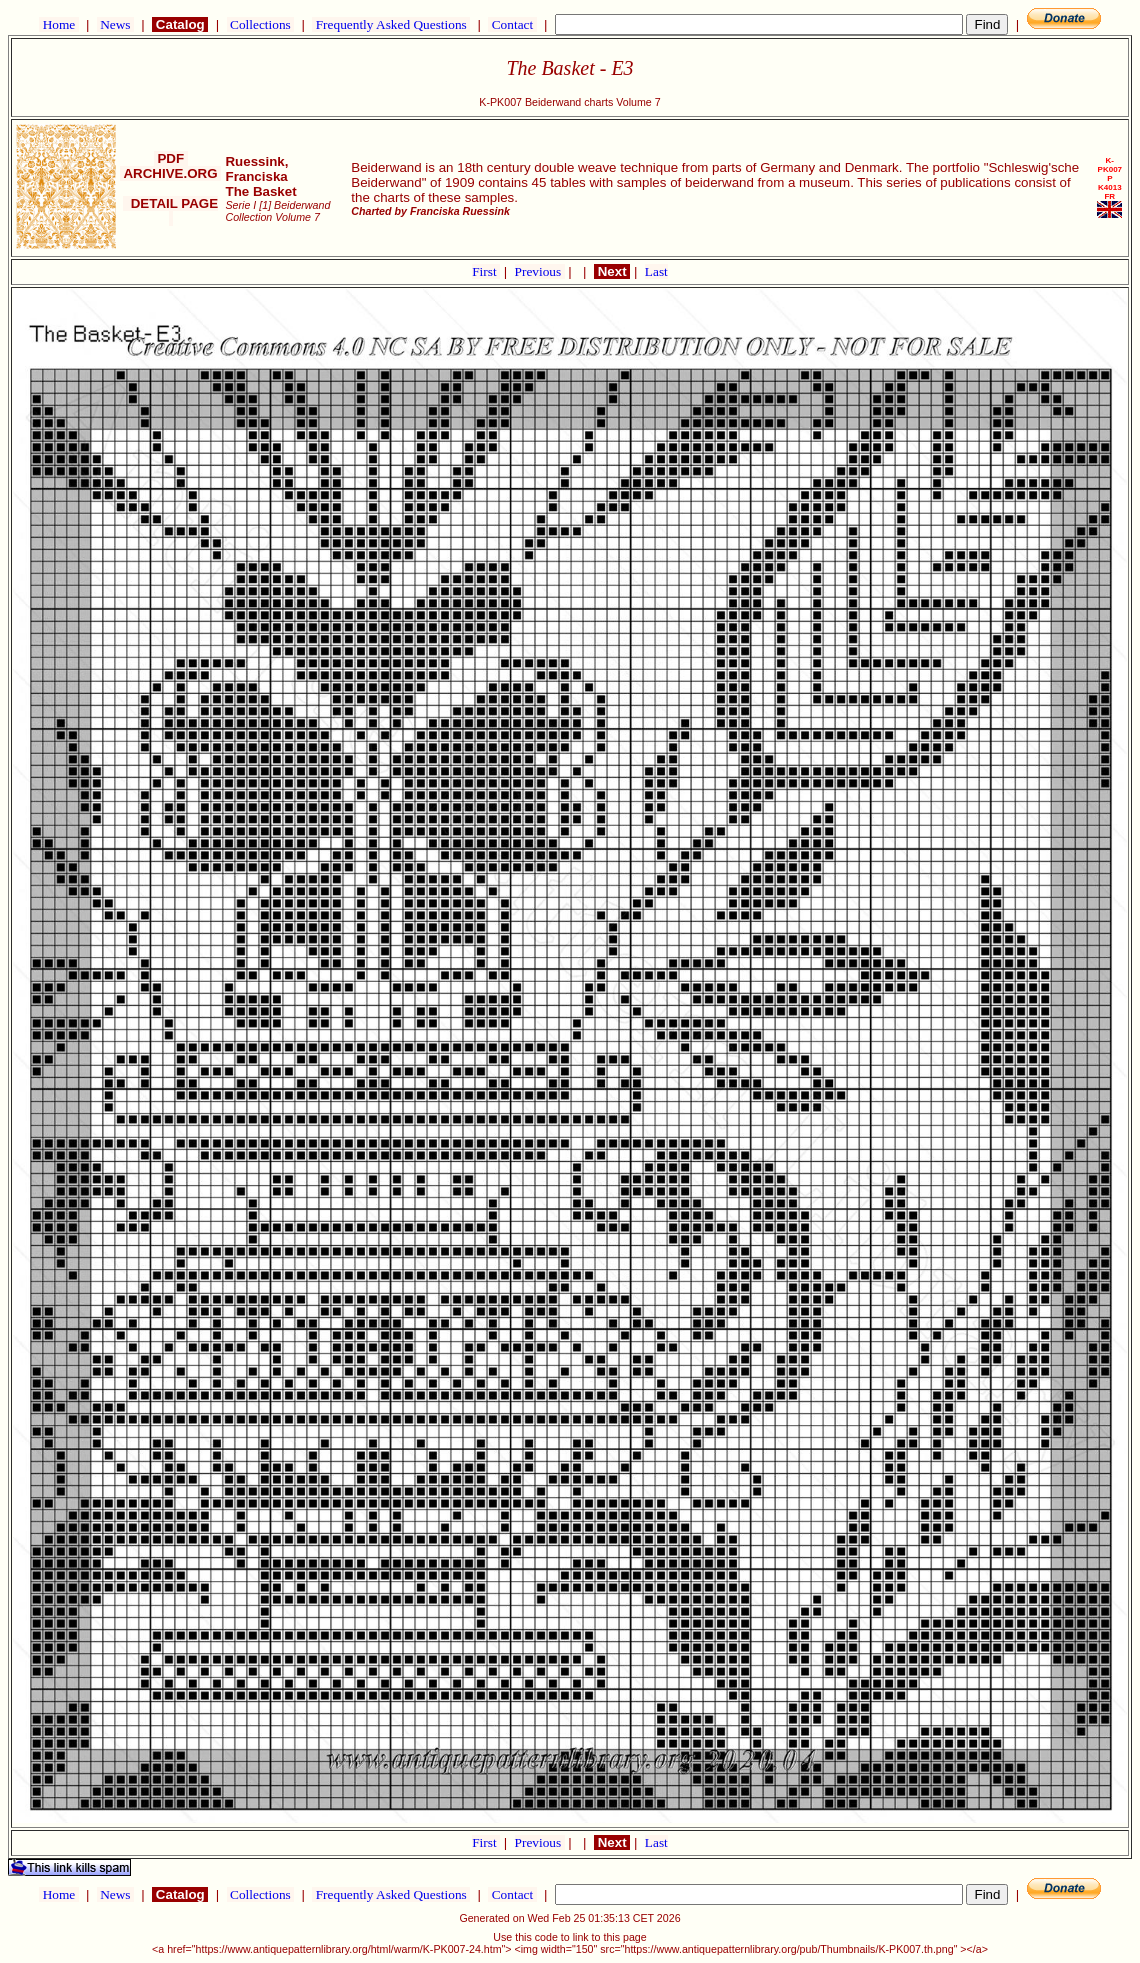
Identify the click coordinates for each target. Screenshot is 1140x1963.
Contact (512, 24)
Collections (260, 24)
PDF (171, 158)
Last (656, 271)
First (486, 271)
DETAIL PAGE (170, 211)
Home (58, 24)
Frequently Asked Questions (391, 24)
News (115, 24)
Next (612, 271)
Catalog (180, 24)
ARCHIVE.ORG (170, 173)
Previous (540, 271)
